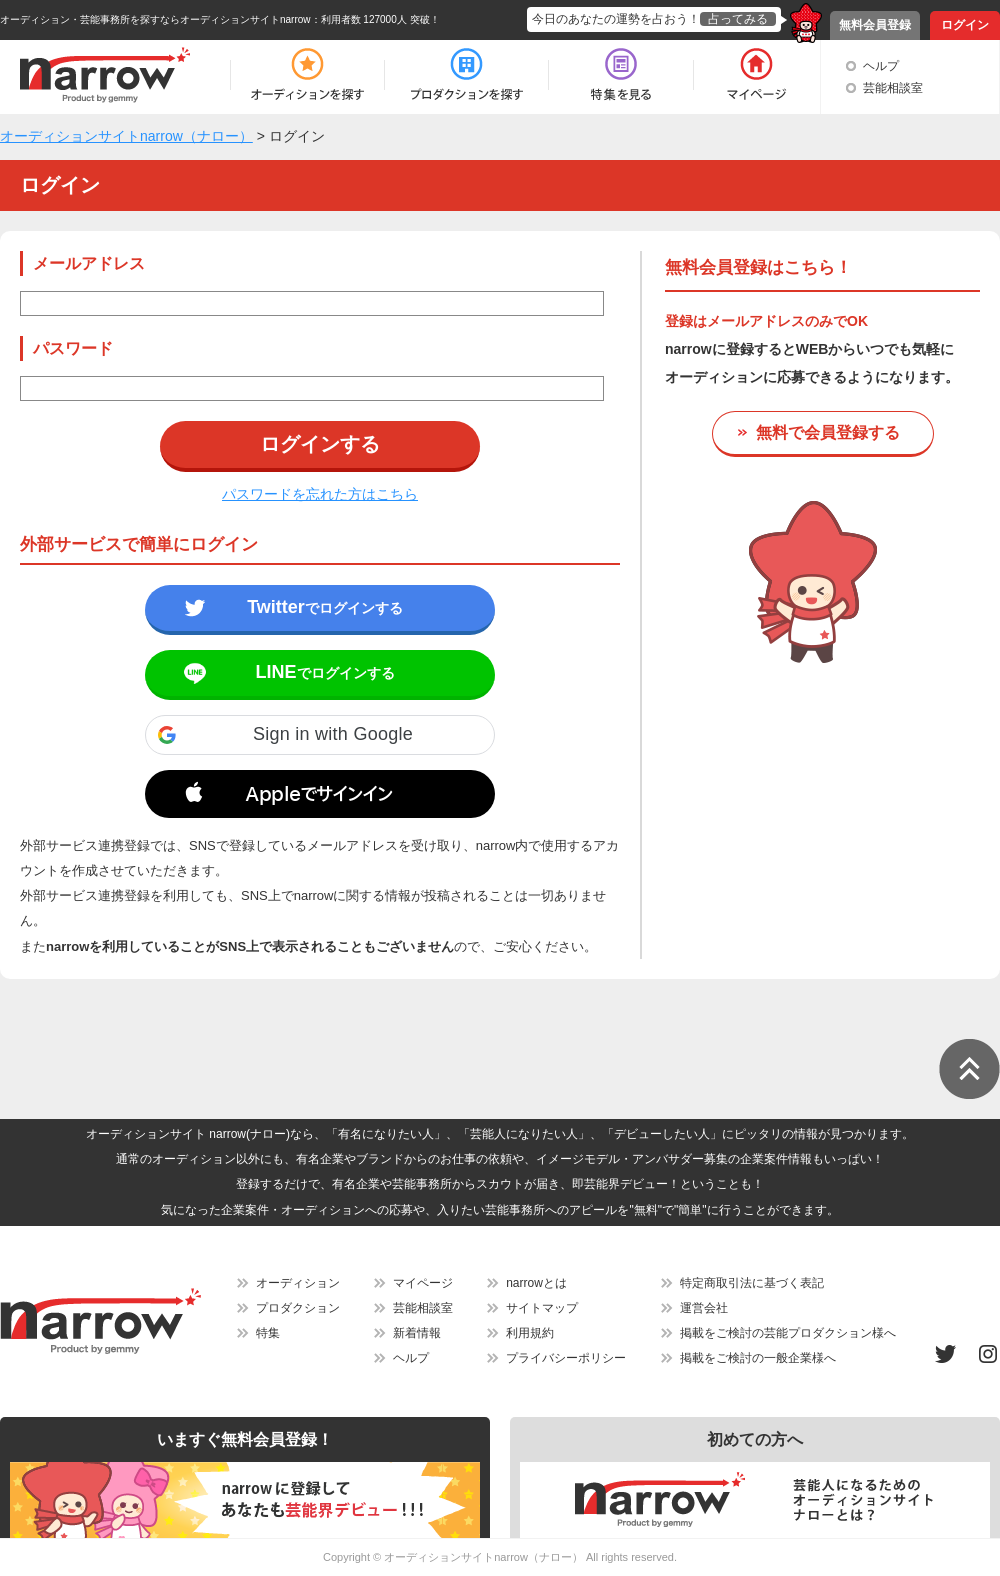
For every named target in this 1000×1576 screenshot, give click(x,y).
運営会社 (704, 1308)
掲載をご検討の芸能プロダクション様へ (788, 1333)
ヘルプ (881, 66)
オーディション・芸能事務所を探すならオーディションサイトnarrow (155, 19)
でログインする (325, 607)
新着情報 (417, 1333)
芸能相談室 (893, 88)
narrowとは (536, 1283)
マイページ (423, 1283)
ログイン (965, 25)
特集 (268, 1333)
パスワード (73, 348)
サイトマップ (542, 1308)
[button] (320, 735)
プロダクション (298, 1308)
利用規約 (530, 1333)
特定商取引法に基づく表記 (752, 1283)
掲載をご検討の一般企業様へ (758, 1358)
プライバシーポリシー (566, 1358)
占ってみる (738, 19)
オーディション (298, 1283)
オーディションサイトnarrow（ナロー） (483, 1557)
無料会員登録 (875, 25)
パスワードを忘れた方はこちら (320, 494)
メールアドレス (89, 263)
